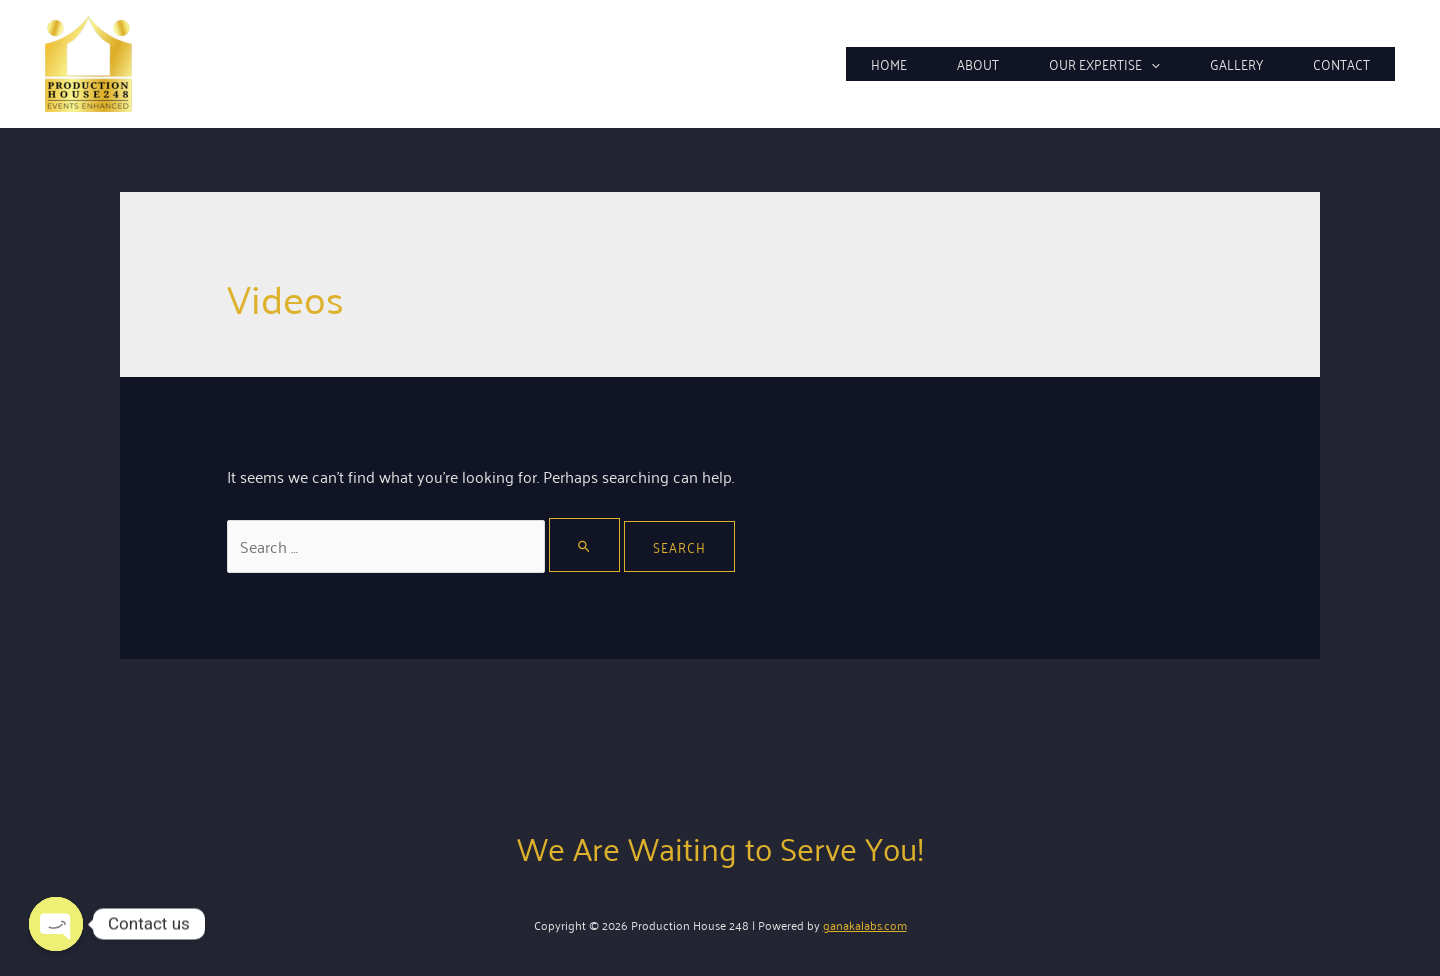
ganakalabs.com (865, 924)
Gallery (1236, 63)
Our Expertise (1104, 64)
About (978, 63)
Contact (1341, 63)
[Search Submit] (585, 545)
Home (889, 63)
